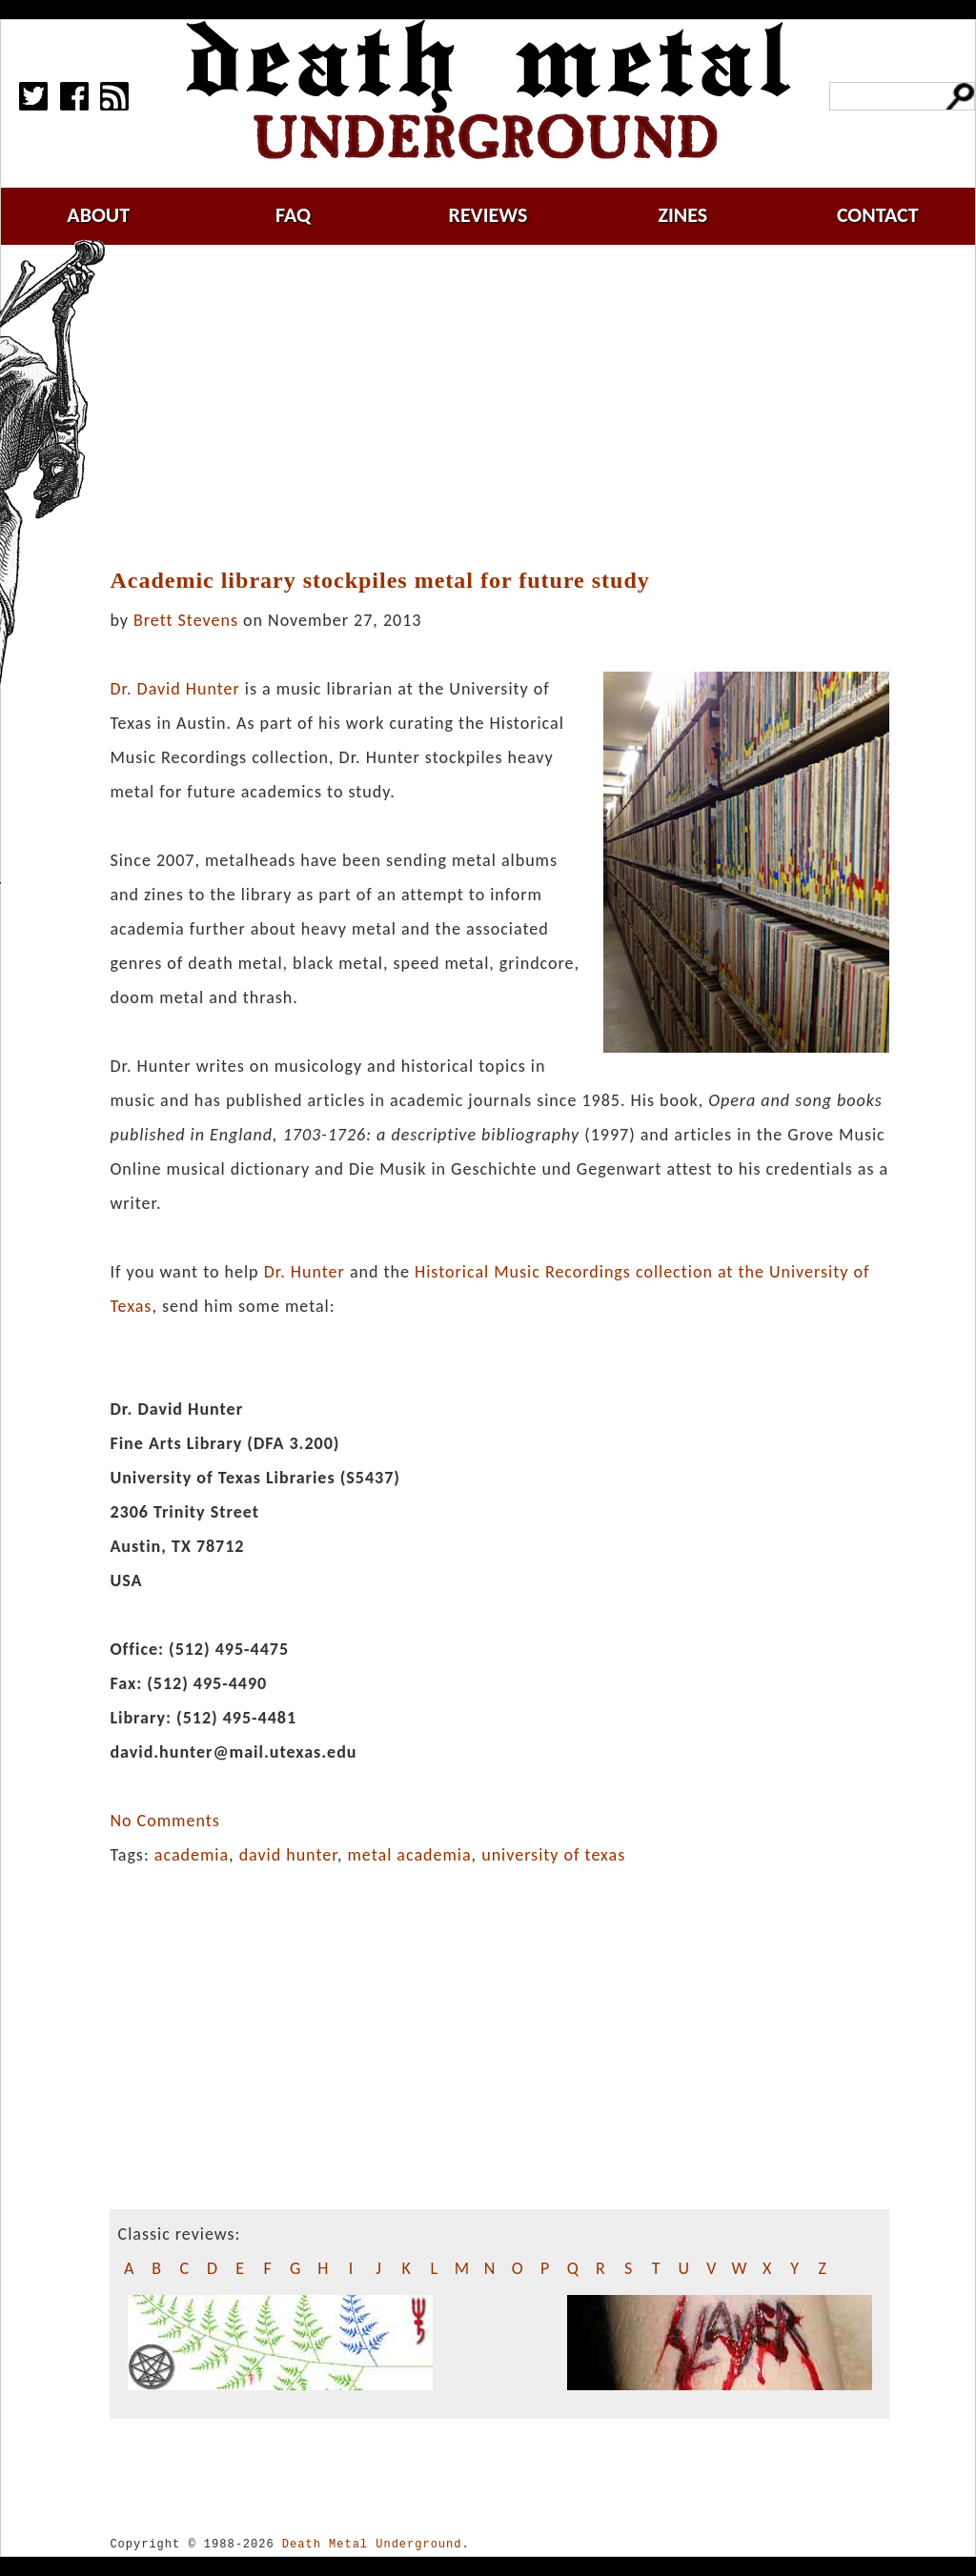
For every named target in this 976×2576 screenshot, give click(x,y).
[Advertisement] (511, 406)
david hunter (288, 1854)
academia (191, 1854)
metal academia (409, 1854)
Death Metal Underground (372, 2544)
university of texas (553, 1854)
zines (682, 215)
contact (878, 215)
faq (293, 215)
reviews (488, 215)
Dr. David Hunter (174, 688)
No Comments (164, 1820)
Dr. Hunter (304, 1271)
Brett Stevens (185, 620)
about (98, 215)
